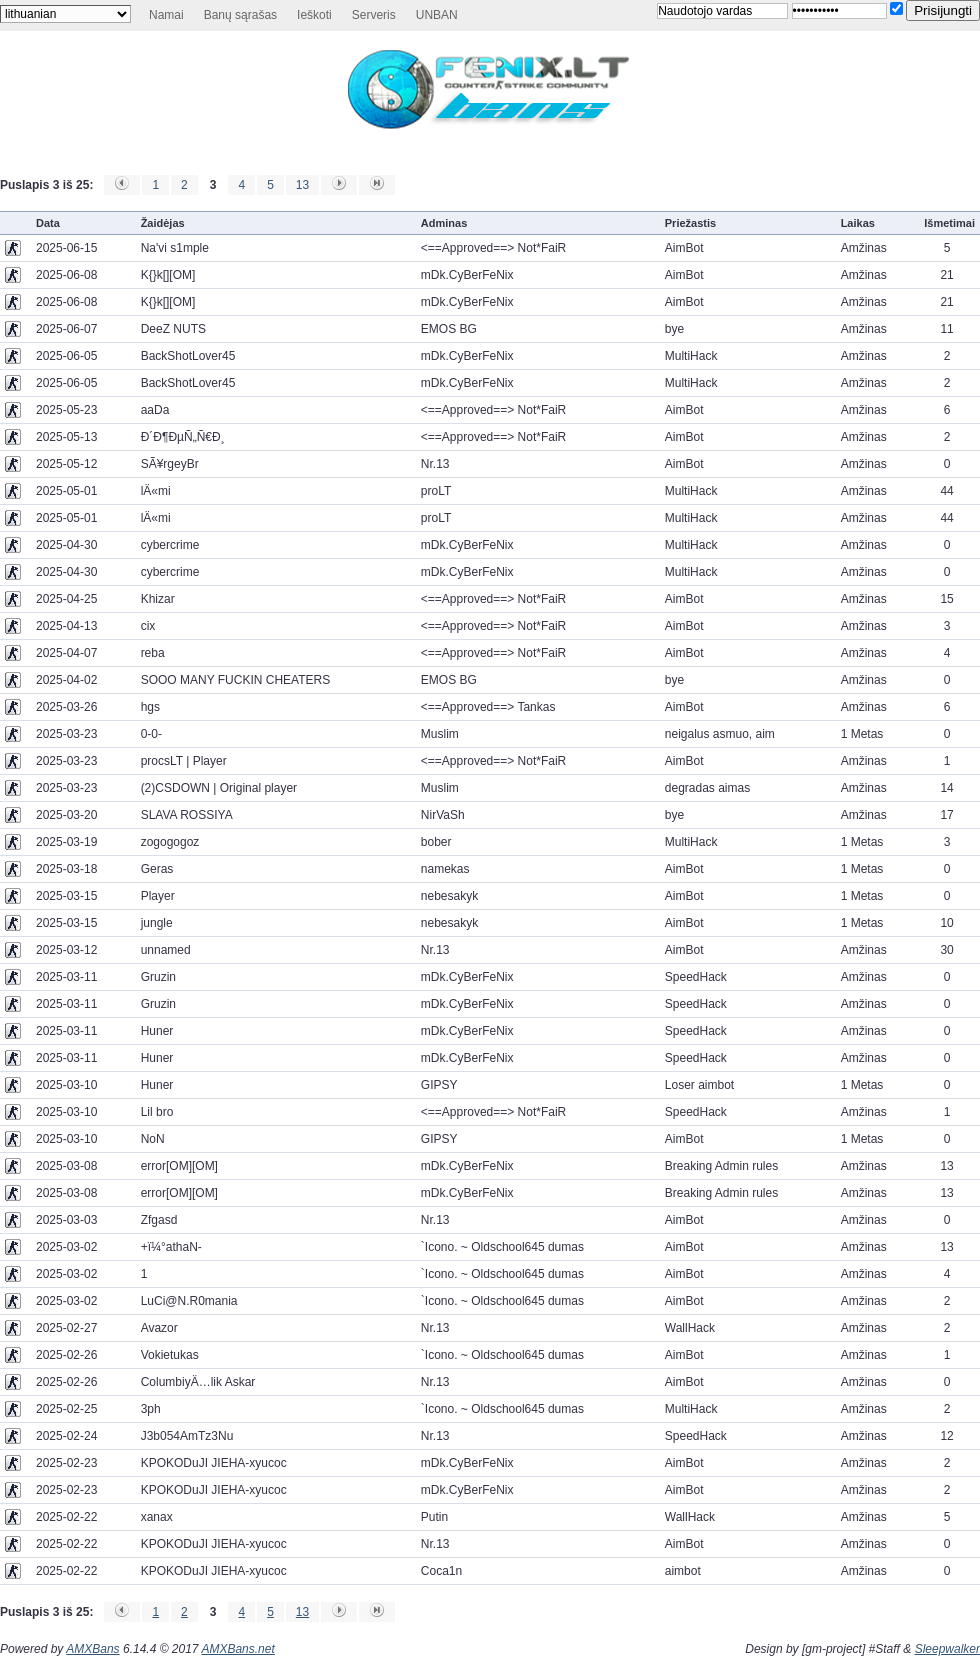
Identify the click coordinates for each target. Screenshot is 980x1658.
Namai (166, 15)
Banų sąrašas (240, 15)
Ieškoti (314, 15)
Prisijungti (943, 10)
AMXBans (92, 1649)
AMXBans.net (237, 1649)
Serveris (374, 15)
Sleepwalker (947, 1649)
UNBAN (437, 15)
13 (302, 185)
